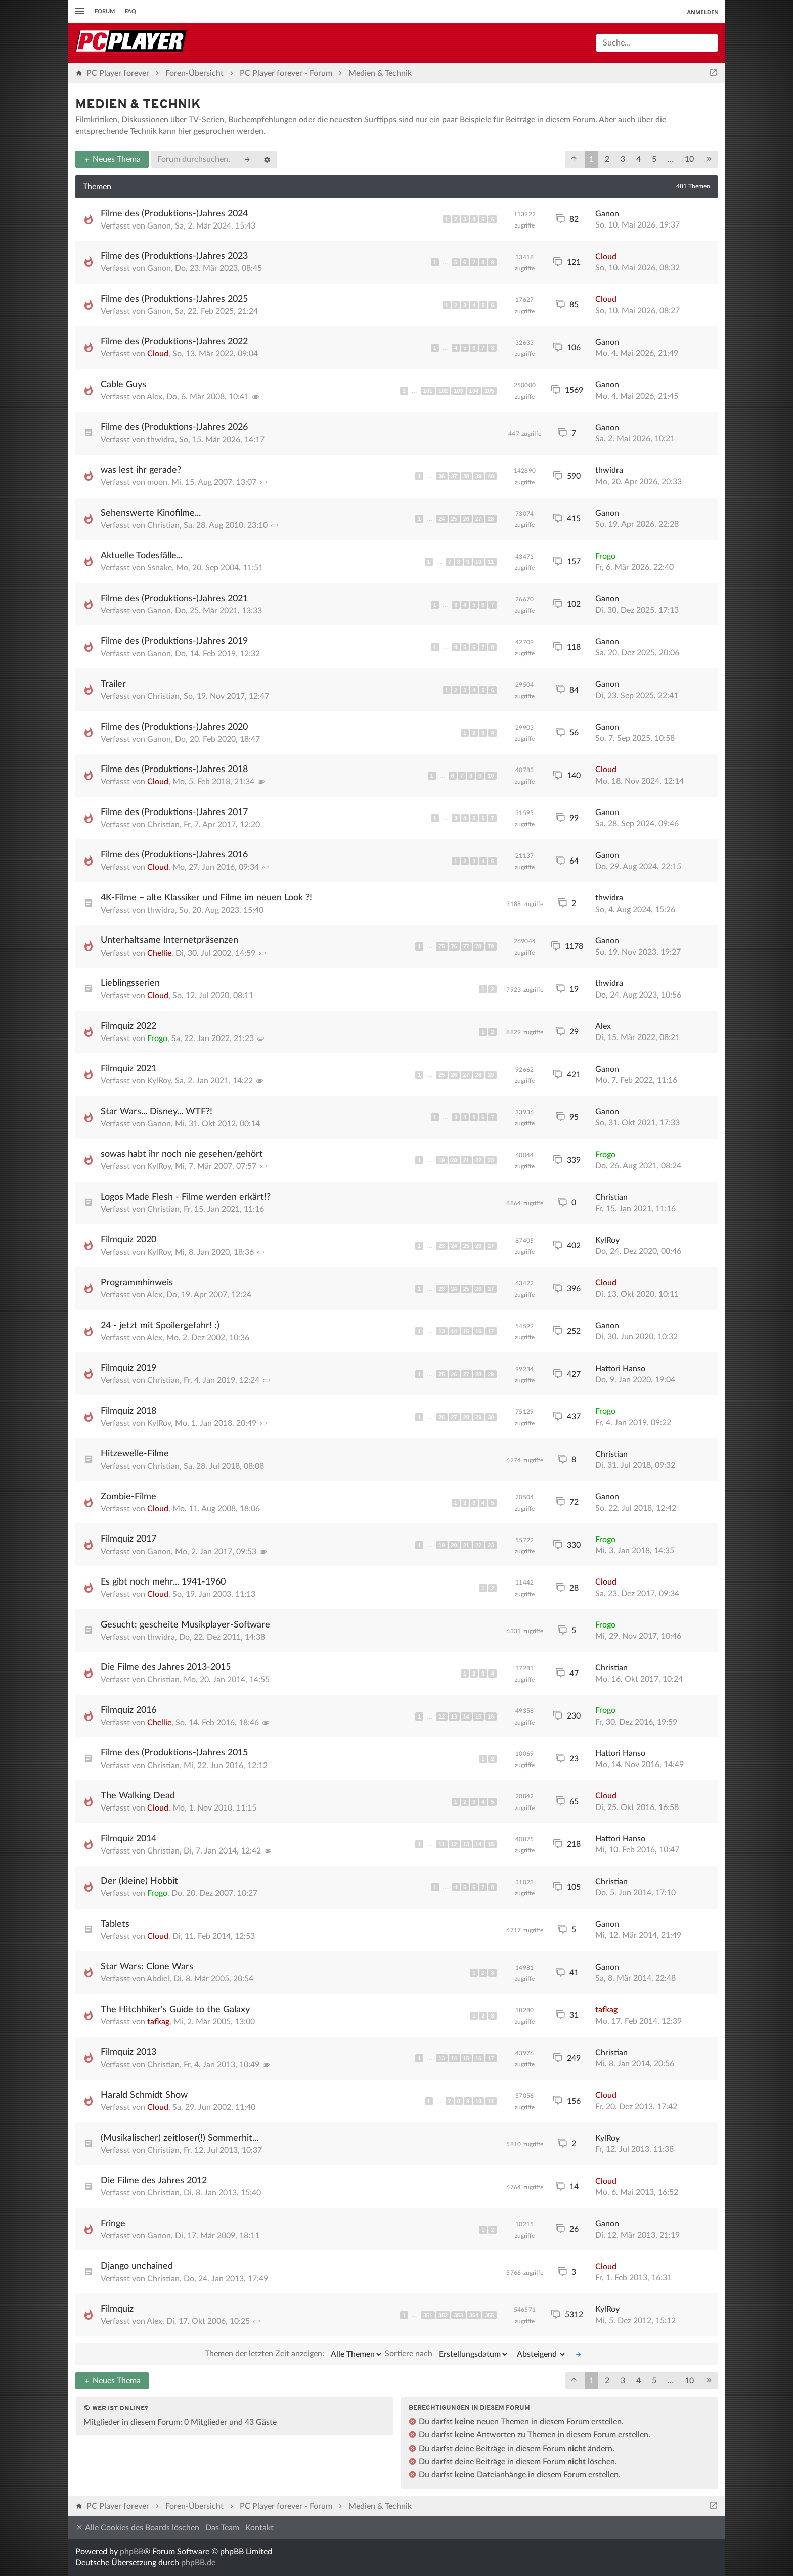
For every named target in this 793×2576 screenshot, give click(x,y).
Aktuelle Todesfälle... (142, 555)
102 (443, 391)
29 (491, 1075)
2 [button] (607, 159)
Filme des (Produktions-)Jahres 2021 (174, 598)
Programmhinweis (137, 1282)
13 (441, 1331)
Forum (105, 11)
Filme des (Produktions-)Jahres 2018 (174, 769)
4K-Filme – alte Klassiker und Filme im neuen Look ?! (206, 897)
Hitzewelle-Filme (135, 1453)
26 (466, 519)
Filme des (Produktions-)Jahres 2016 (174, 855)
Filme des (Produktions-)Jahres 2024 (174, 213)
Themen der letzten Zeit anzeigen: (294, 2354)
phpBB (132, 2552)
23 (491, 1160)
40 (491, 476)
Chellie (159, 953)
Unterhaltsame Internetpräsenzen (169, 940)
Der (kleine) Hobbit (139, 1881)
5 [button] (654, 159)
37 (454, 476)
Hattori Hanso (620, 1369)
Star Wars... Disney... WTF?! (156, 1111)
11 (491, 562)
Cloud (605, 257)
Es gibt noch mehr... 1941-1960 (163, 1582)
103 (458, 391)
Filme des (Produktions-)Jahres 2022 (174, 341)
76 (454, 946)
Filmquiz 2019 (128, 1368)
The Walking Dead (138, 1795)
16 (478, 1331)
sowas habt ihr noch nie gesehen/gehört (182, 1154)
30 (491, 1417)
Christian (163, 525)
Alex (154, 397)
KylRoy (159, 1081)
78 (478, 946)
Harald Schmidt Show (144, 2095)
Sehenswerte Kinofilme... (151, 513)
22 (478, 1160)
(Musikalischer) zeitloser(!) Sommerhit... (179, 2138)
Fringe (113, 2223)
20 (454, 1160)
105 (489, 391)
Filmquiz (117, 2309)
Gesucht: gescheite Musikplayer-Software (185, 1625)
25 (454, 519)
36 (441, 476)
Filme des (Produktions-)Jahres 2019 (174, 641)
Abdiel (158, 1979)
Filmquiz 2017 (128, 1539)
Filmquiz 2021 (128, 1068)
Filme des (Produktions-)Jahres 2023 (174, 256)
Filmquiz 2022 (128, 1026)
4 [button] (638, 159)
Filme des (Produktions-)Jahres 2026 (174, 427)
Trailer (113, 684)
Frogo (605, 556)
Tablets (115, 1924)
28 (491, 519)
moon (157, 482)
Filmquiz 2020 (128, 1239)
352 (443, 2315)
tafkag (158, 2022)
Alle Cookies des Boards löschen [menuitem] (137, 2527)
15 (466, 1331)
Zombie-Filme (128, 1496)
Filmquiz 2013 (128, 2052)
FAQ (130, 11)
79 (491, 946)
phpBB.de (198, 2563)
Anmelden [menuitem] (703, 12)
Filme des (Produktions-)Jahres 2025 (174, 299)
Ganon (159, 226)
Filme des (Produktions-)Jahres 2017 (174, 812)
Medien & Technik (138, 105)
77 (466, 946)
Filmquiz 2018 (128, 1411)
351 (427, 2315)
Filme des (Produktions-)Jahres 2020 (174, 727)
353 (458, 2315)
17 (491, 1331)
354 (473, 2315)
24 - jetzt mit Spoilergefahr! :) (160, 1325)
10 (478, 562)
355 (489, 2315)
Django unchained (137, 2266)
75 (441, 946)
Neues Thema (112, 159)
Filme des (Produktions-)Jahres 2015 (174, 1752)
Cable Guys (123, 384)
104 (473, 391)
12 (441, 1716)
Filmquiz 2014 (128, 1838)
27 (478, 519)
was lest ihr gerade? (141, 470)
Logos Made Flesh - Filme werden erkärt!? (186, 1197)
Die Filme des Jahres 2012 (154, 2180)
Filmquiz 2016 (128, 1710)
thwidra (161, 440)
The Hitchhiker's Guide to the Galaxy (175, 2009)
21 (466, 1160)
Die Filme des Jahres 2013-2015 (166, 1667)
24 (441, 519)
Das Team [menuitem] (222, 2528)
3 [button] (623, 159)
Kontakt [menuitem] (259, 2528)
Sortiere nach (447, 2354)
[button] (574, 159)
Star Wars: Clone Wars (147, 1966)
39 (478, 476)
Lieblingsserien (130, 983)
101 (427, 391)
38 (466, 476)
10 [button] (689, 159)
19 (441, 1160)
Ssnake (159, 568)
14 (454, 1331)
